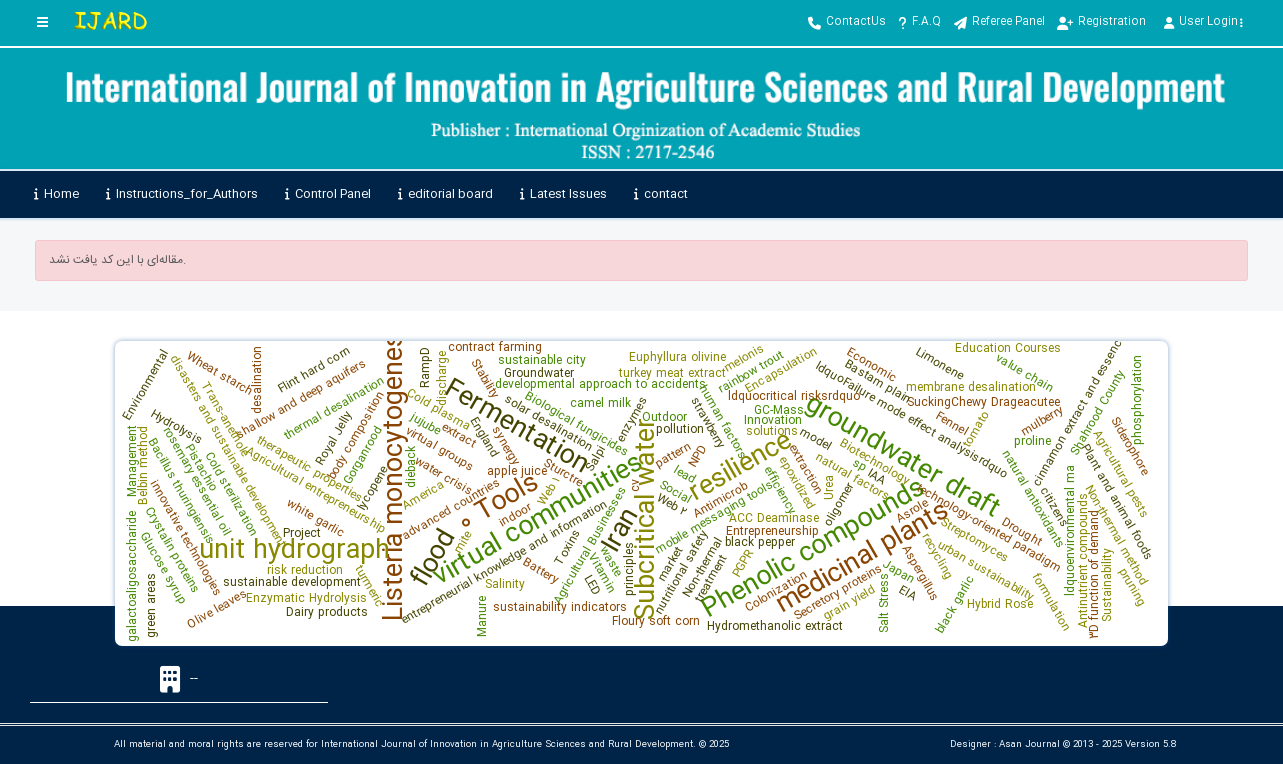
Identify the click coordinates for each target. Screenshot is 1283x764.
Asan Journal (1029, 745)
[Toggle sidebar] (42, 22)
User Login (1204, 22)
